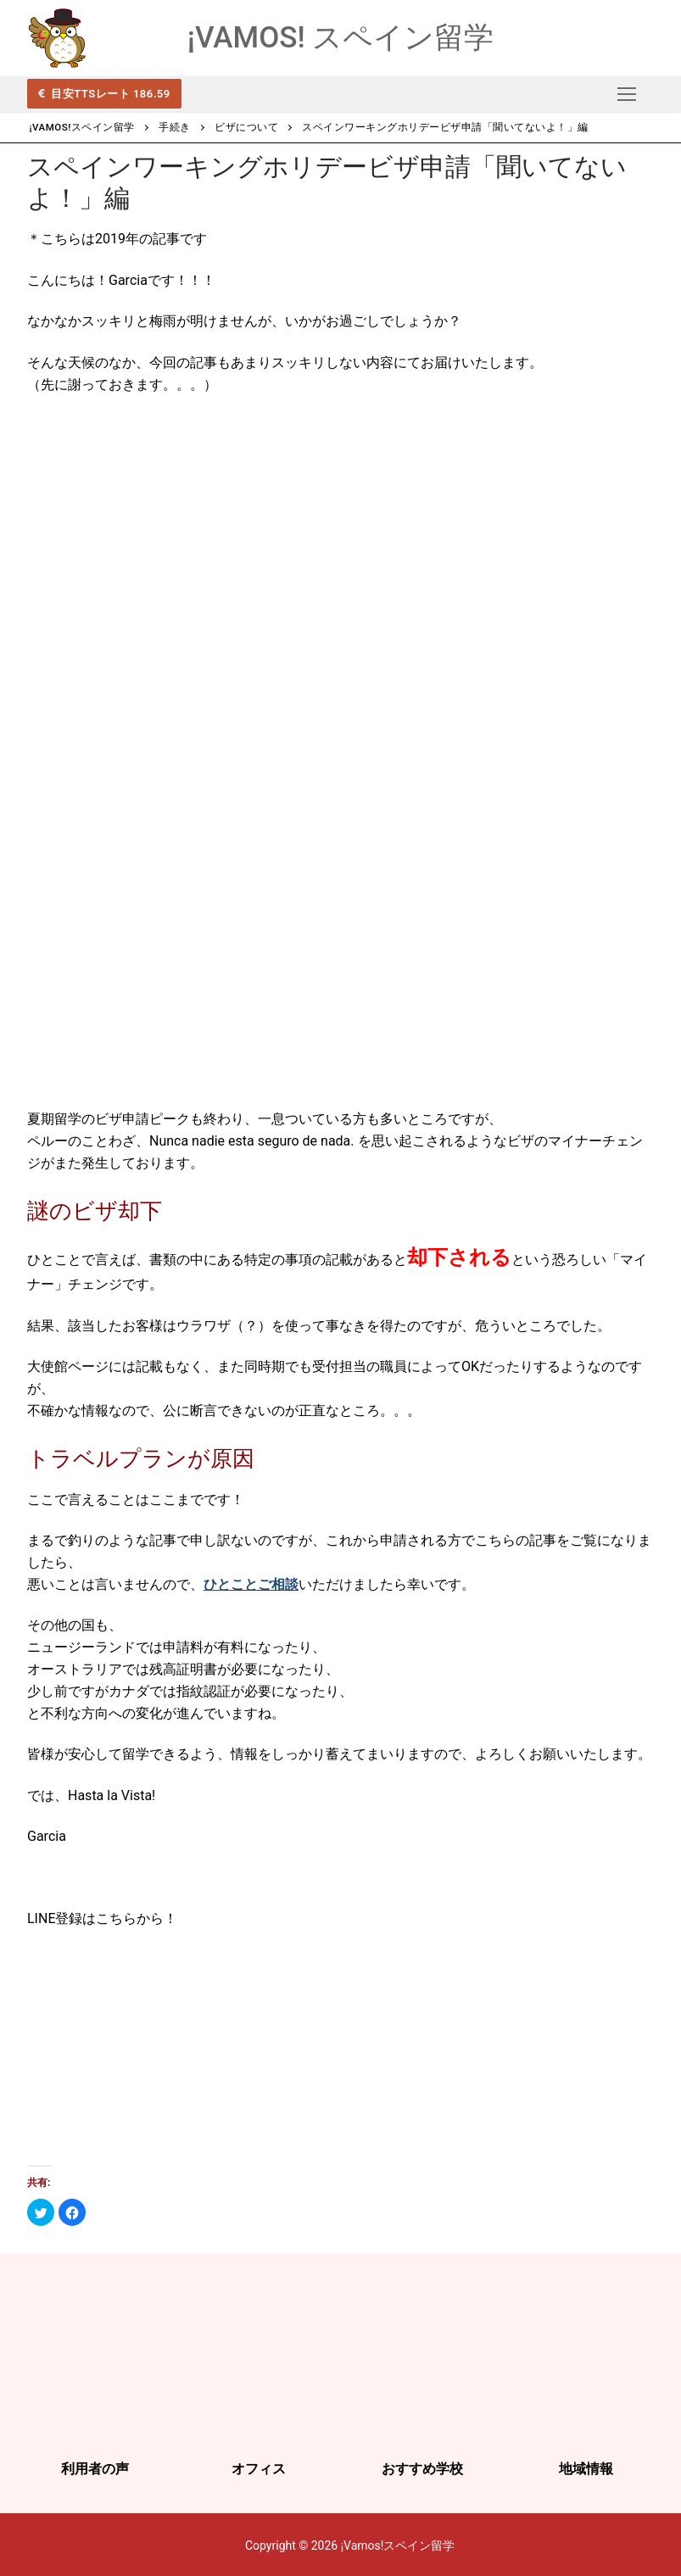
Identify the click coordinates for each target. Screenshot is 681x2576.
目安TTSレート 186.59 (109, 93)
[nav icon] (627, 94)
